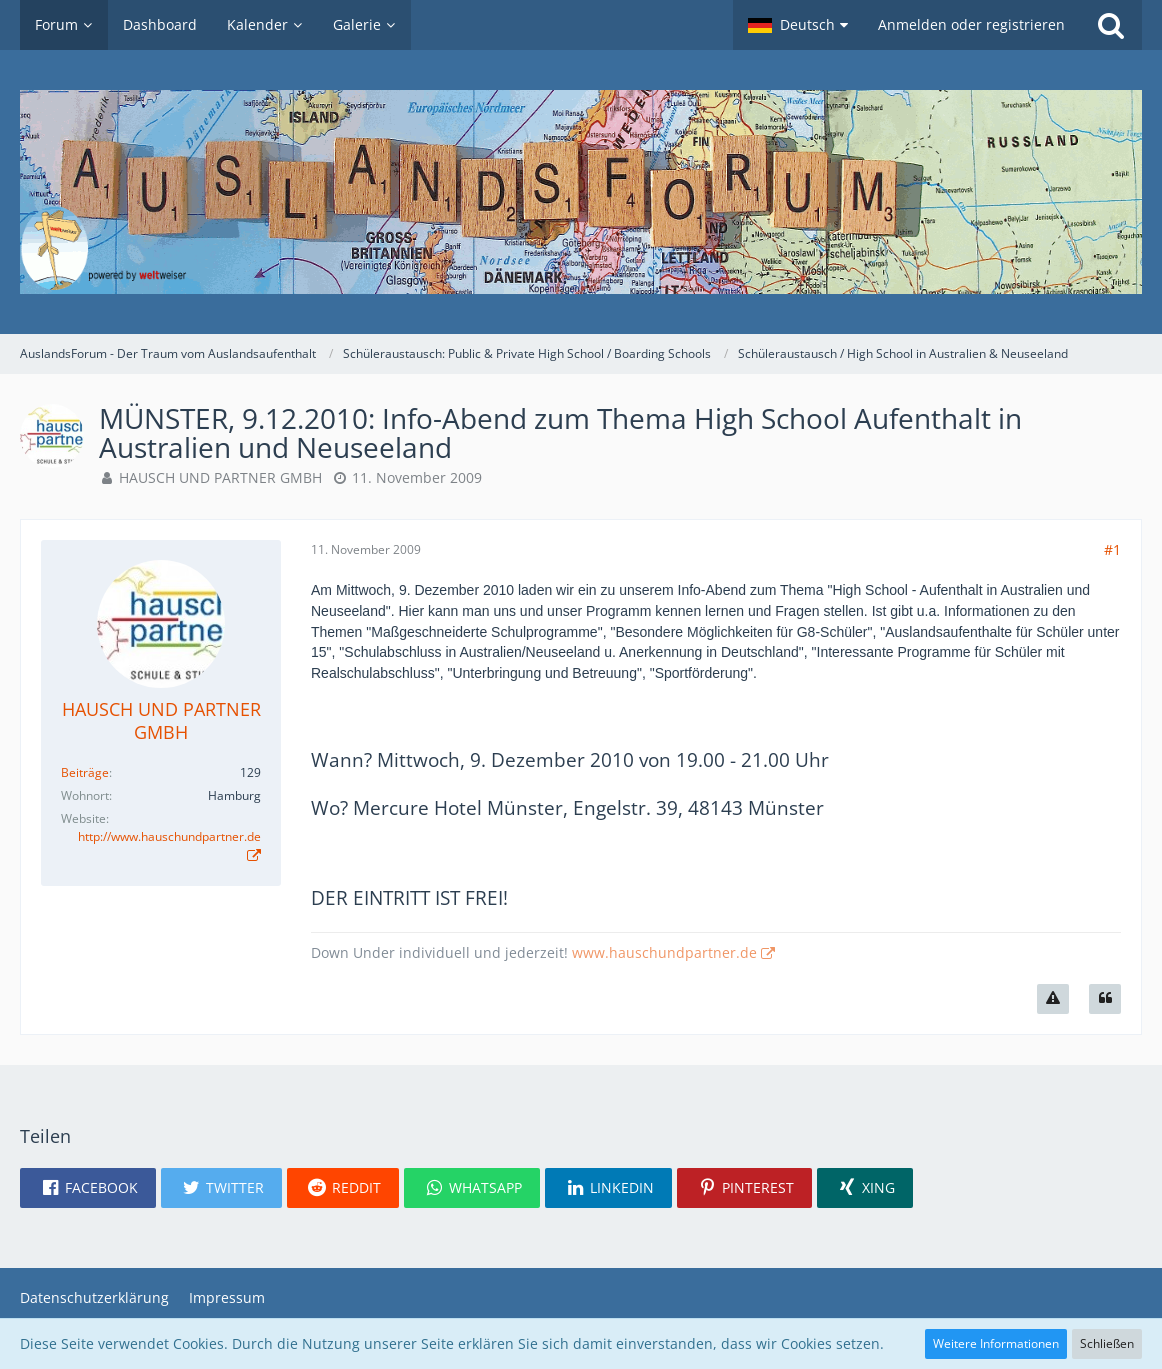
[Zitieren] (1105, 999)
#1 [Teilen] (1112, 549)
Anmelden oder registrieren (971, 24)
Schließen (1107, 1343)
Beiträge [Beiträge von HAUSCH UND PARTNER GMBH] (85, 772)
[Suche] (1111, 25)
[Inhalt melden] (1053, 999)
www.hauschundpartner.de (664, 952)
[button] (798, 25)
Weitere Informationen (996, 1343)
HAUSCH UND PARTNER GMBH (220, 477)
